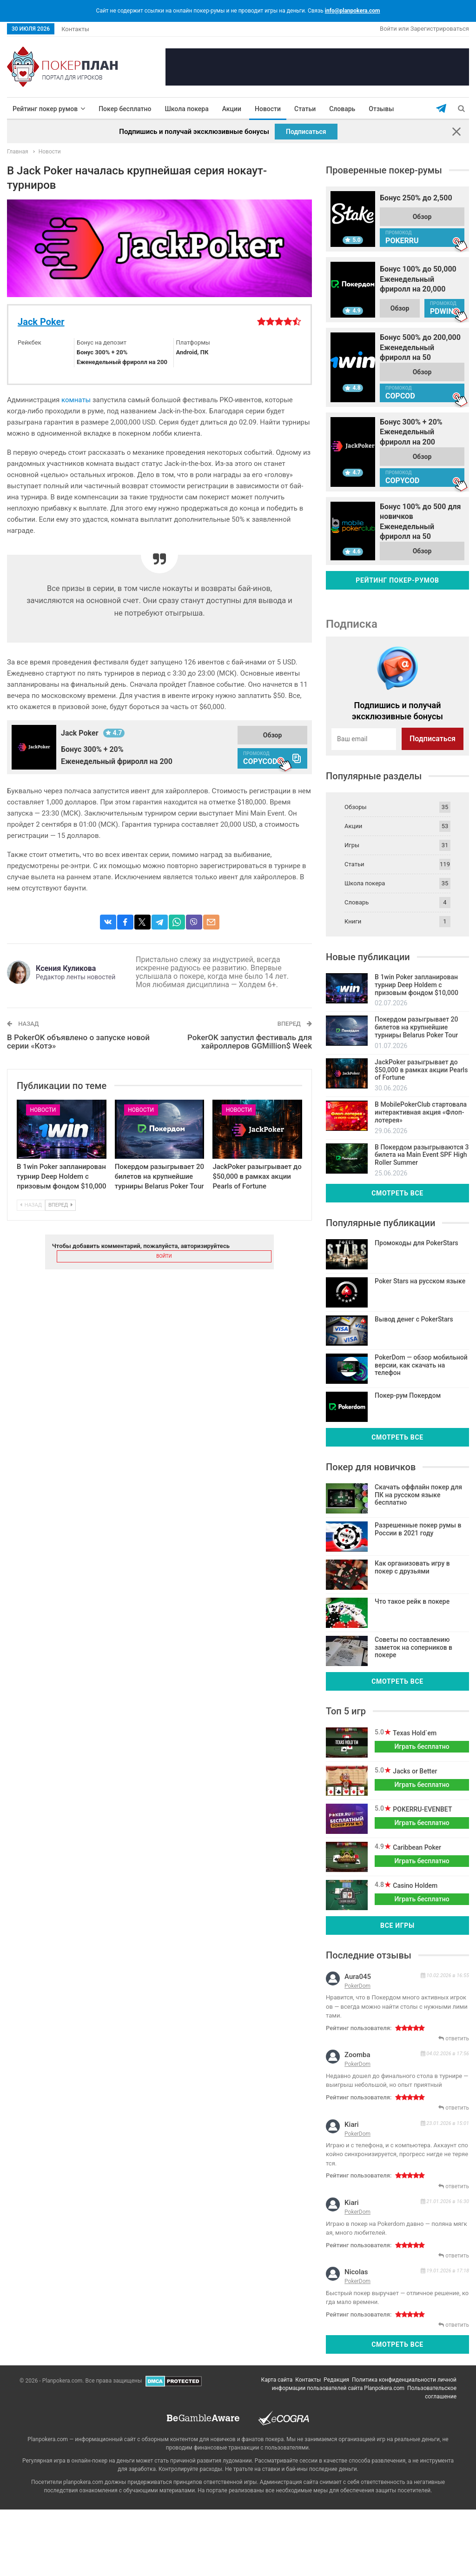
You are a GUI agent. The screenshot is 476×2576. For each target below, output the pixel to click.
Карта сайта (277, 2380)
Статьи (305, 109)
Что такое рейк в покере (412, 1601)
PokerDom (357, 1986)
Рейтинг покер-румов (397, 580)
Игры (351, 845)
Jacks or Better (414, 1771)
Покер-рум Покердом (408, 1395)
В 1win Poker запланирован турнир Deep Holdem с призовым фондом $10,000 (61, 1176)
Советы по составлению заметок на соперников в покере (413, 1647)
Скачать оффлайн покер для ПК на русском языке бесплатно (418, 1495)
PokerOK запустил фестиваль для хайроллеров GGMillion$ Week (249, 1042)
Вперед (60, 1205)
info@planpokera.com (352, 10)
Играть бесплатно (421, 1746)
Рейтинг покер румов (45, 109)
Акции (231, 109)
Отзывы (381, 109)
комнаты (76, 400)
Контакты (75, 29)
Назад (31, 1205)
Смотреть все (397, 1193)
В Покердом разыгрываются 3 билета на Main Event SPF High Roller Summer (422, 1155)
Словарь (342, 109)
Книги (352, 921)
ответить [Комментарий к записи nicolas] (453, 2325)
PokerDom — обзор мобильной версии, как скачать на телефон (421, 1365)
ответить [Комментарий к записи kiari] (453, 2186)
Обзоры (355, 806)
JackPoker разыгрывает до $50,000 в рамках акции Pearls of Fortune (256, 1176)
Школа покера (187, 109)
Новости (268, 109)
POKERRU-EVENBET (421, 1809)
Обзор (272, 735)
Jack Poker (41, 321)
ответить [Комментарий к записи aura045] (453, 2038)
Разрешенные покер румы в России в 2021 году (418, 1529)
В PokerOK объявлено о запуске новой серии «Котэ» (78, 1042)
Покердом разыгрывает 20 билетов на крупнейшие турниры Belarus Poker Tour (159, 1176)
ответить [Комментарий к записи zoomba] (453, 2108)
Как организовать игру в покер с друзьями (412, 1567)
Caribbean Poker (416, 1847)
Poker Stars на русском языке (420, 1281)
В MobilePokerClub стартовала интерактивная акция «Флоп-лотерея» (421, 1112)
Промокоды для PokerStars (416, 1243)
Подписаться (306, 131)
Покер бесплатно (125, 109)
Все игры (397, 1925)
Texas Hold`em (413, 1733)
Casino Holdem (414, 1885)
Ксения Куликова (66, 968)
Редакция (336, 2380)
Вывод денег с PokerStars (414, 1319)
